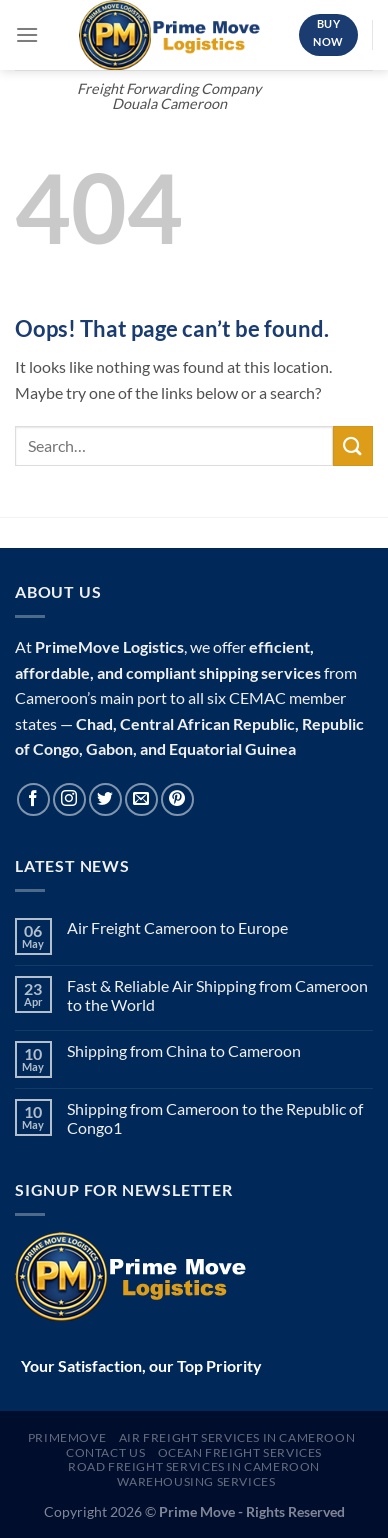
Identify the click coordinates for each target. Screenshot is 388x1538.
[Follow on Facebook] (33, 799)
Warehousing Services (196, 1481)
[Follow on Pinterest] (177, 799)
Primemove (67, 1437)
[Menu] (27, 34)
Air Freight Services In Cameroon (237, 1437)
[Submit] (353, 445)
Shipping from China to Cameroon (184, 1050)
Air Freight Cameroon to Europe (177, 927)
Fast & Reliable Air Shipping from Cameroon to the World (217, 995)
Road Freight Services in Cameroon (194, 1466)
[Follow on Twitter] (105, 799)
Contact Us (105, 1452)
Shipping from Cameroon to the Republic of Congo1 (215, 1118)
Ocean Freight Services (240, 1452)
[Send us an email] (141, 799)
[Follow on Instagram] (69, 799)
